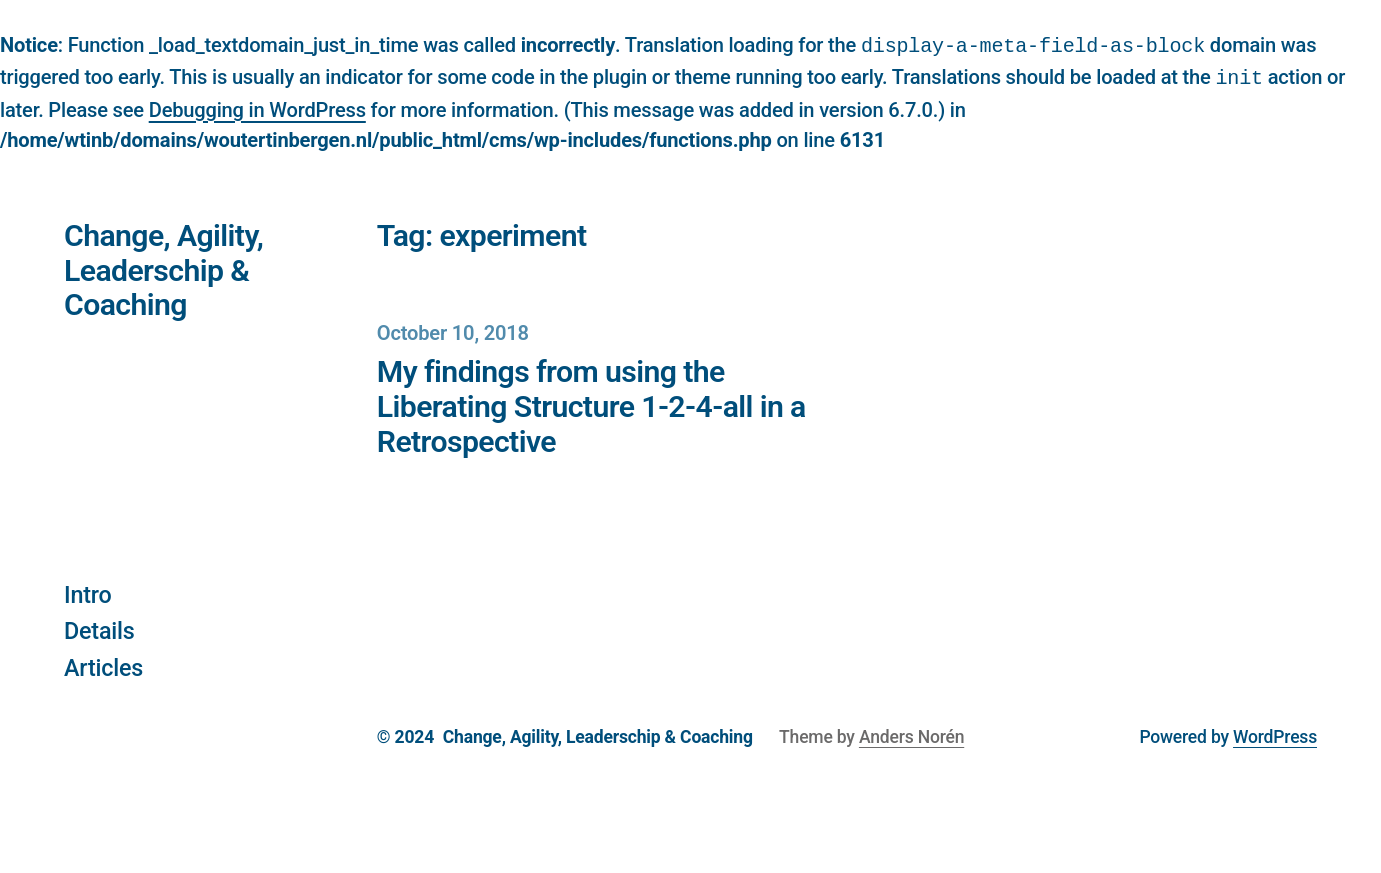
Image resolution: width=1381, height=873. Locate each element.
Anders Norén (911, 735)
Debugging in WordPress (257, 108)
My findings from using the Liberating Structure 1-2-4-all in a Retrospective (591, 405)
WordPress (1275, 735)
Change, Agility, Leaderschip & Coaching (163, 268)
